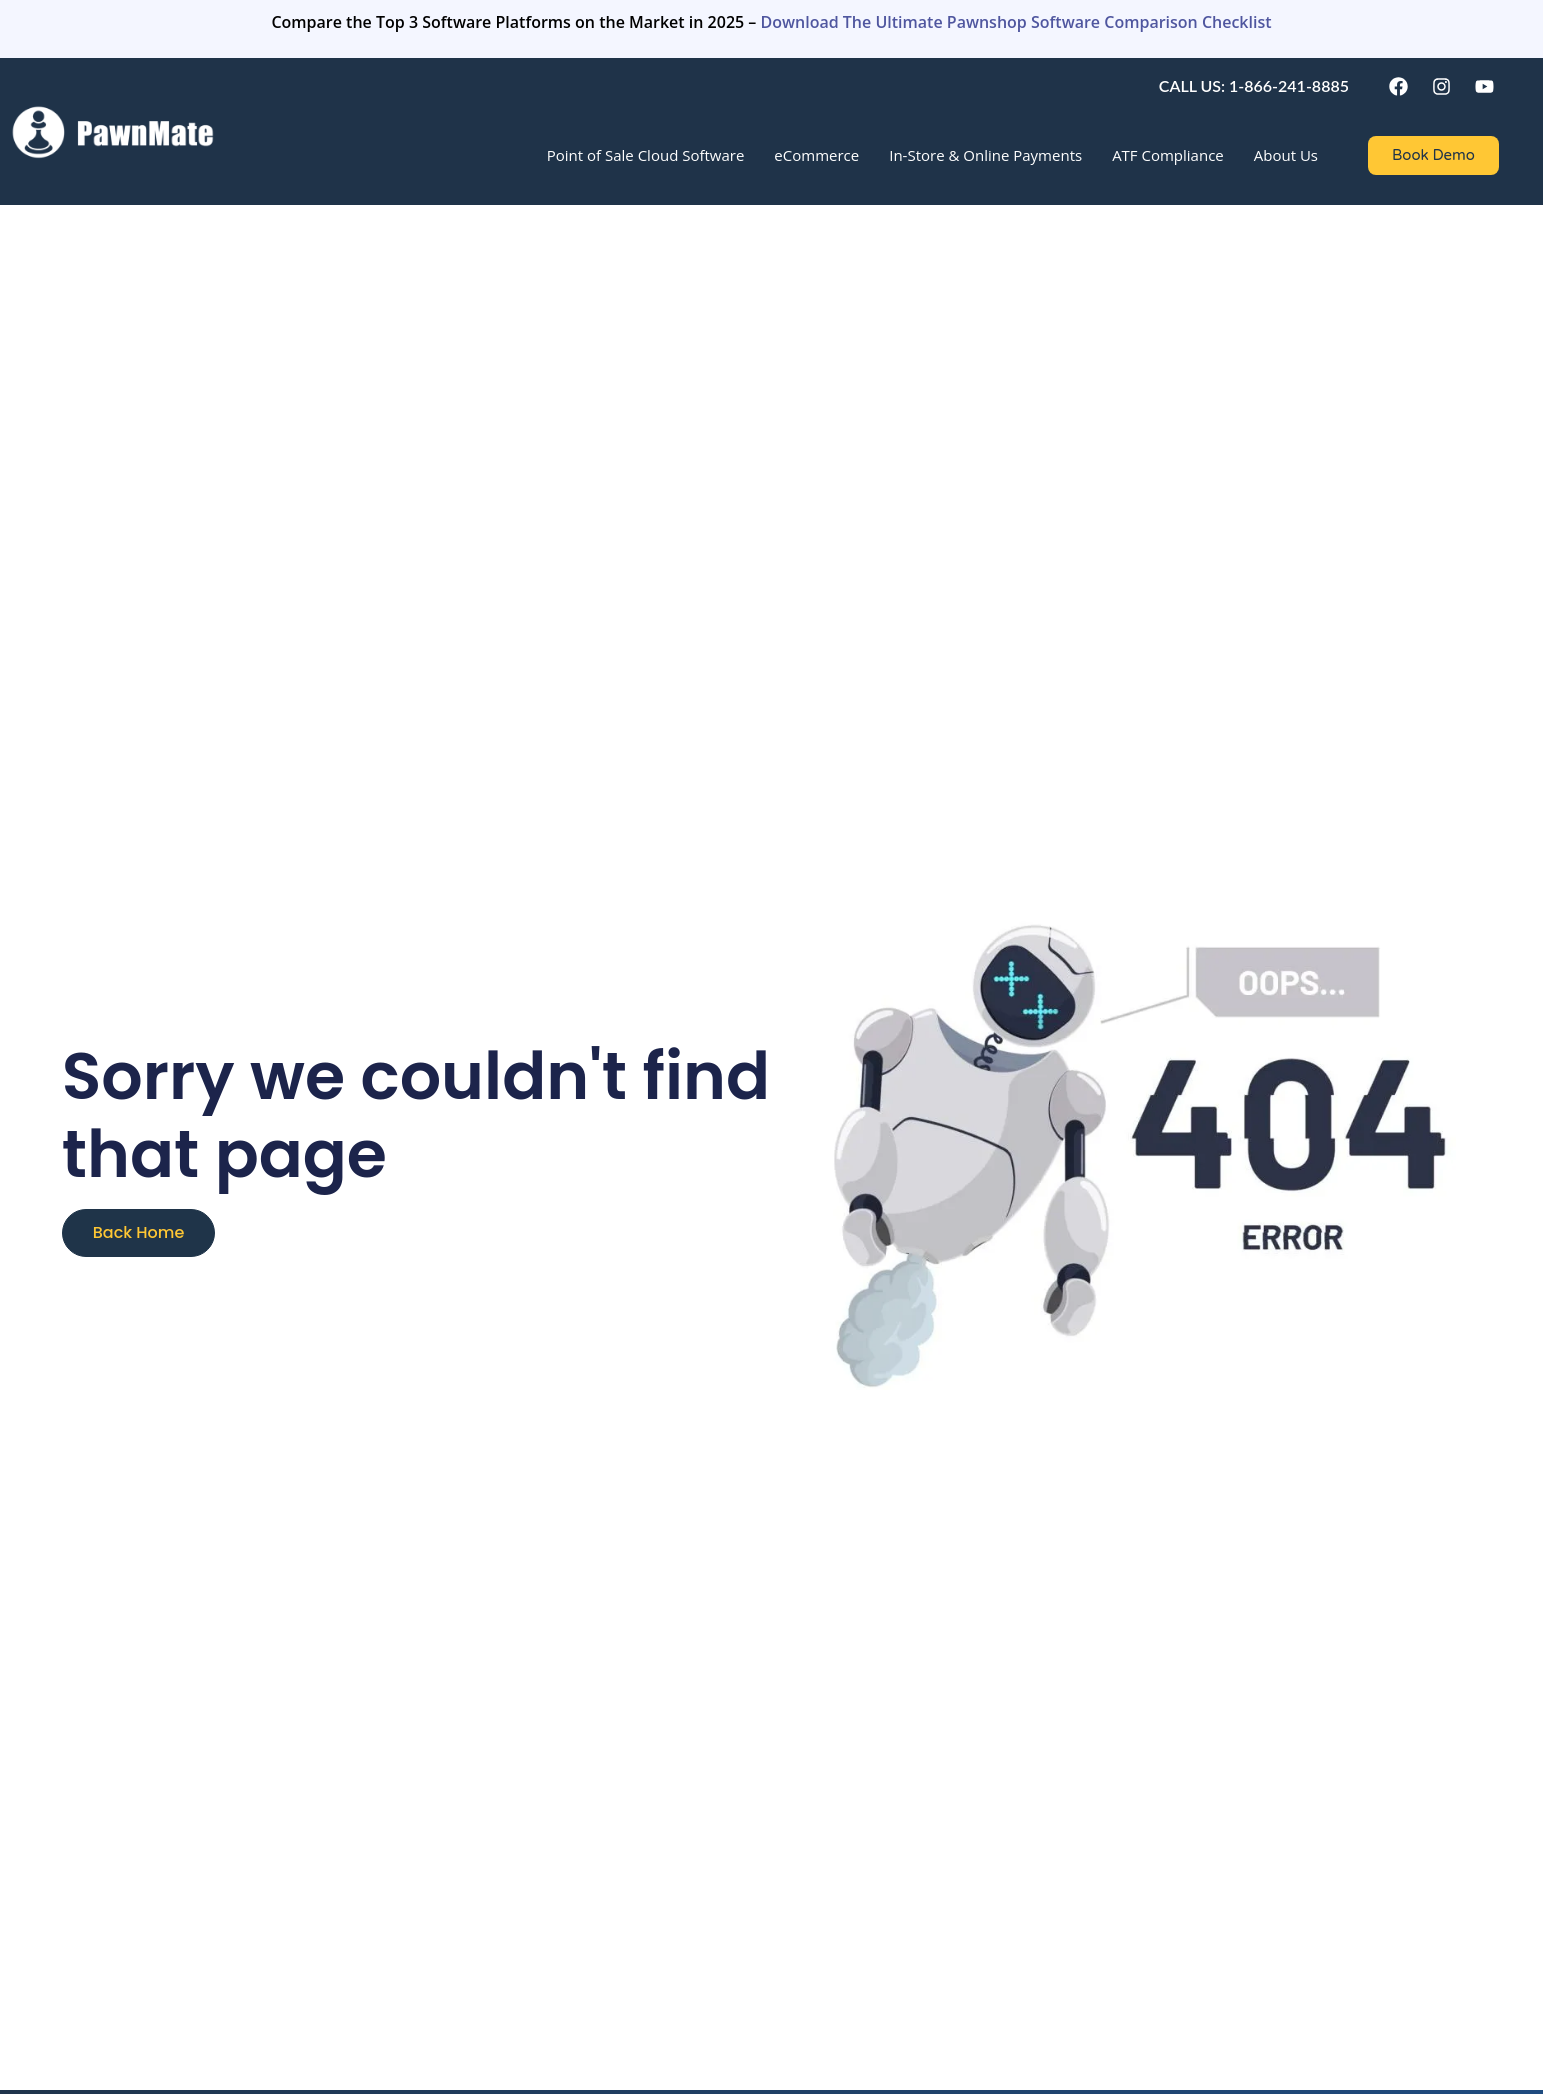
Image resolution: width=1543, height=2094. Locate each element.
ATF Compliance (1168, 155)
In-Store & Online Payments (985, 155)
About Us (1286, 155)
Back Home (139, 1232)
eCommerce (816, 155)
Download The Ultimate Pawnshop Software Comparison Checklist (1016, 22)
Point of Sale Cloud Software (646, 155)
